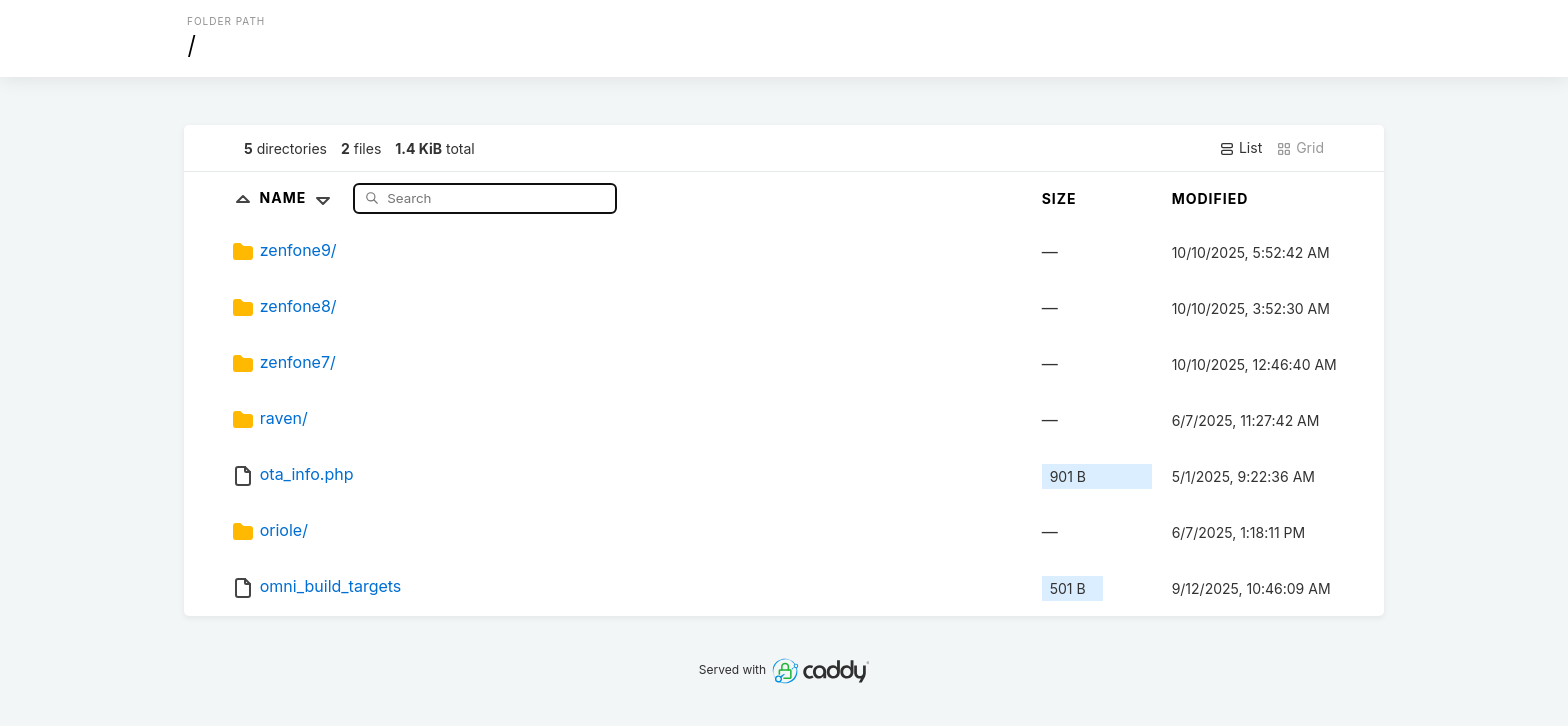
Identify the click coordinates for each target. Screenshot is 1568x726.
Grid (1300, 148)
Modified (1210, 198)
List (1240, 148)
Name (299, 197)
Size (1059, 198)
